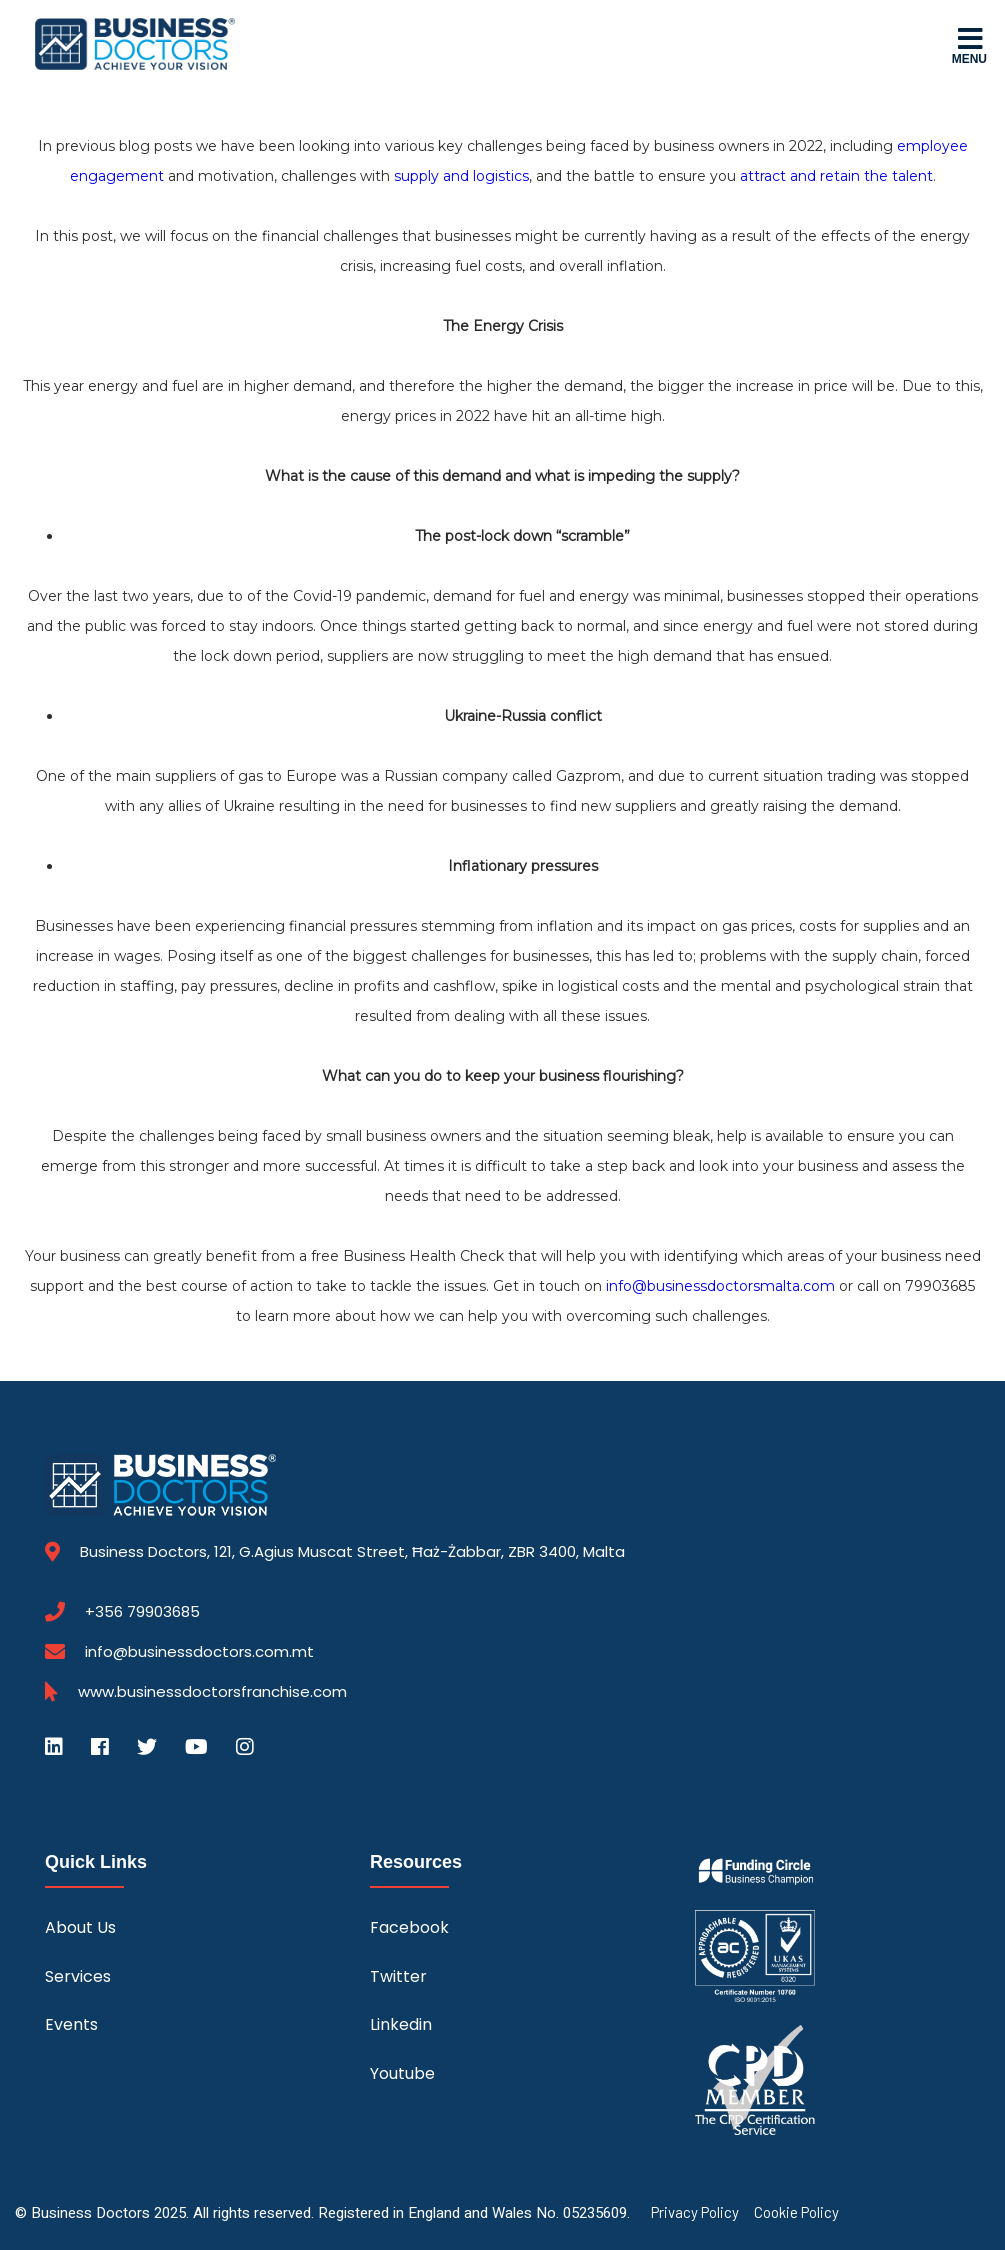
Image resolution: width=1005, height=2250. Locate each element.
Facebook (409, 1927)
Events (71, 2024)
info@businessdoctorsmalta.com (720, 1286)
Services (78, 1976)
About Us (80, 1927)
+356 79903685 (142, 1612)
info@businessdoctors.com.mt (199, 1651)
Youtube (402, 2073)
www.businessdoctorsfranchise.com (212, 1692)
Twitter (398, 1976)
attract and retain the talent (836, 176)
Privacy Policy (695, 2212)
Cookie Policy (796, 2212)
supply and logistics (461, 176)
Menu (969, 45)
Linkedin (401, 2024)
